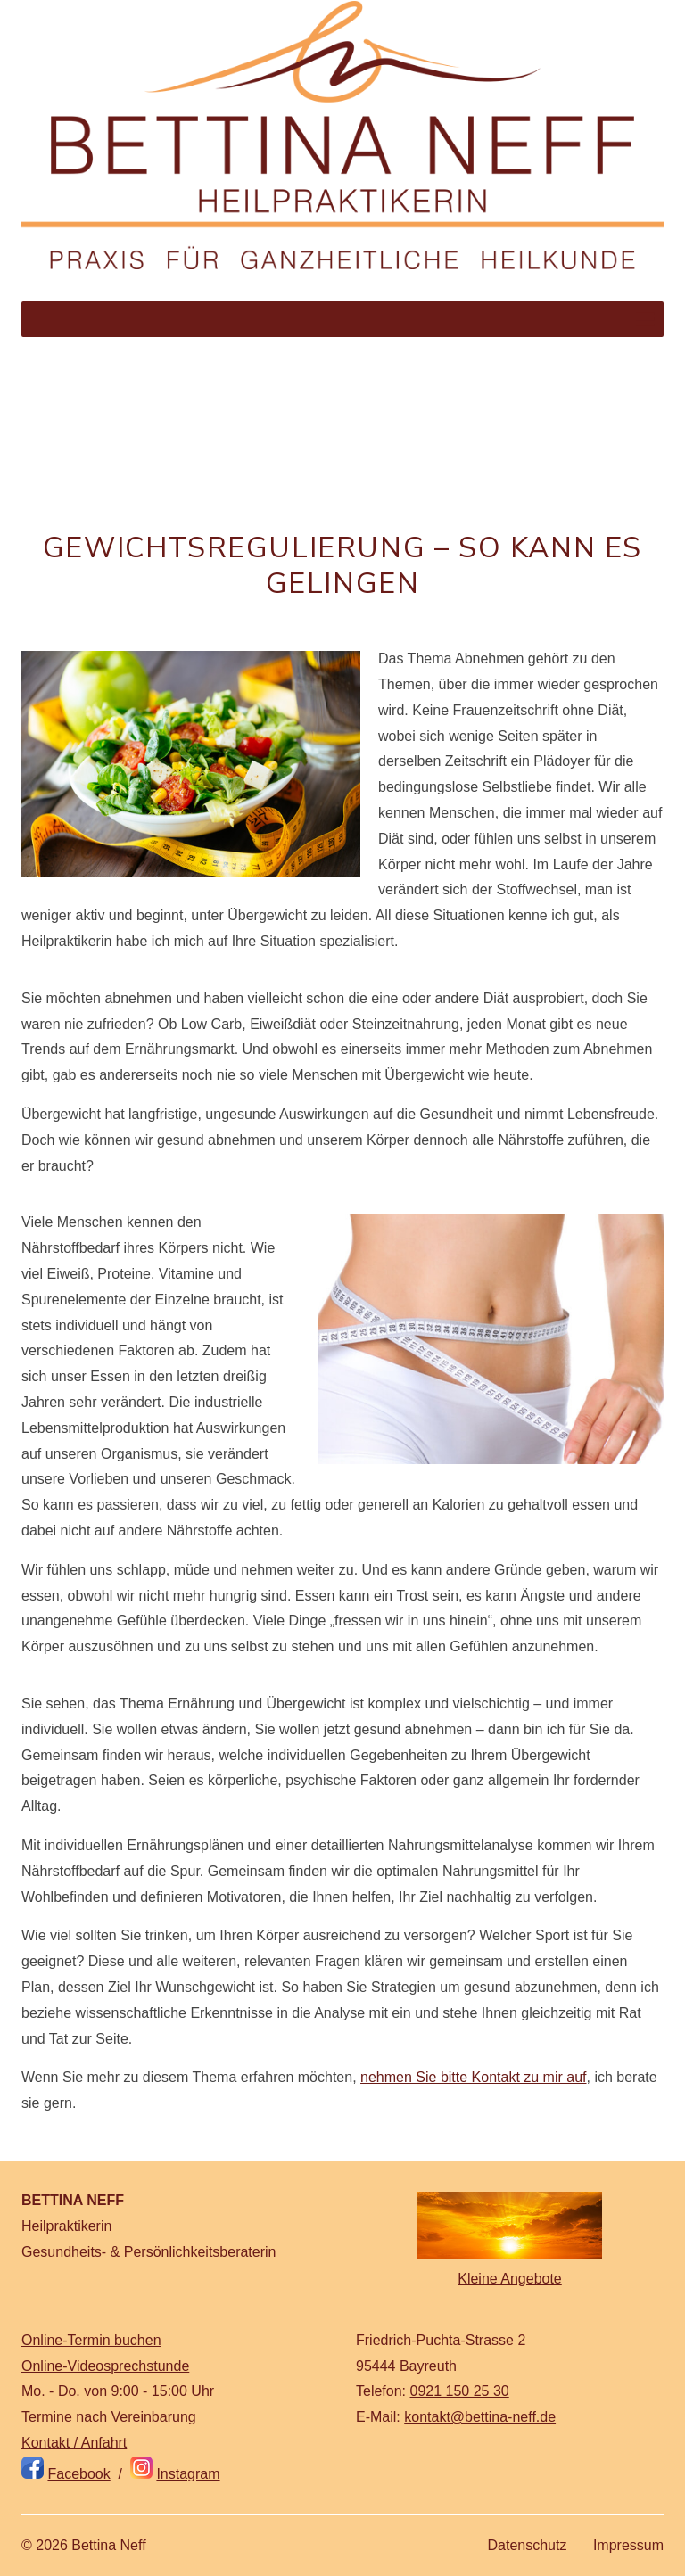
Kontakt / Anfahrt (74, 2442)
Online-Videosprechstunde (105, 2366)
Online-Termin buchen (91, 2340)
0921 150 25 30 (458, 2391)
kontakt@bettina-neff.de (480, 2416)
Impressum (628, 2545)
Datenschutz (526, 2545)
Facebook (78, 2473)
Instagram (187, 2473)
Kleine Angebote (510, 2278)
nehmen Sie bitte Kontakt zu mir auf (473, 2077)
